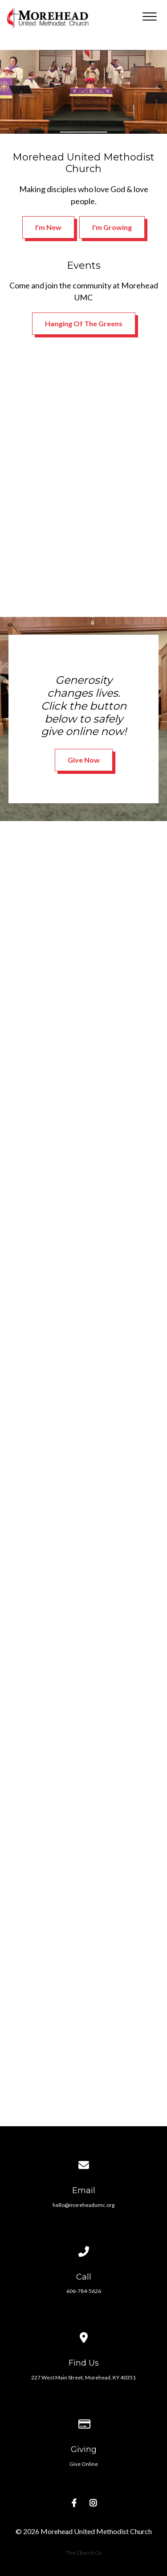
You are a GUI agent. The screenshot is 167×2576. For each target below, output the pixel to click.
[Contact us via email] (83, 2153)
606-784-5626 (83, 2291)
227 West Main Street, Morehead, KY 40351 (83, 2377)
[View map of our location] (83, 2325)
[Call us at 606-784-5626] (83, 2239)
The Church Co (84, 2552)
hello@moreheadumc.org (83, 2205)
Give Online (83, 2464)
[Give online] (83, 2412)
